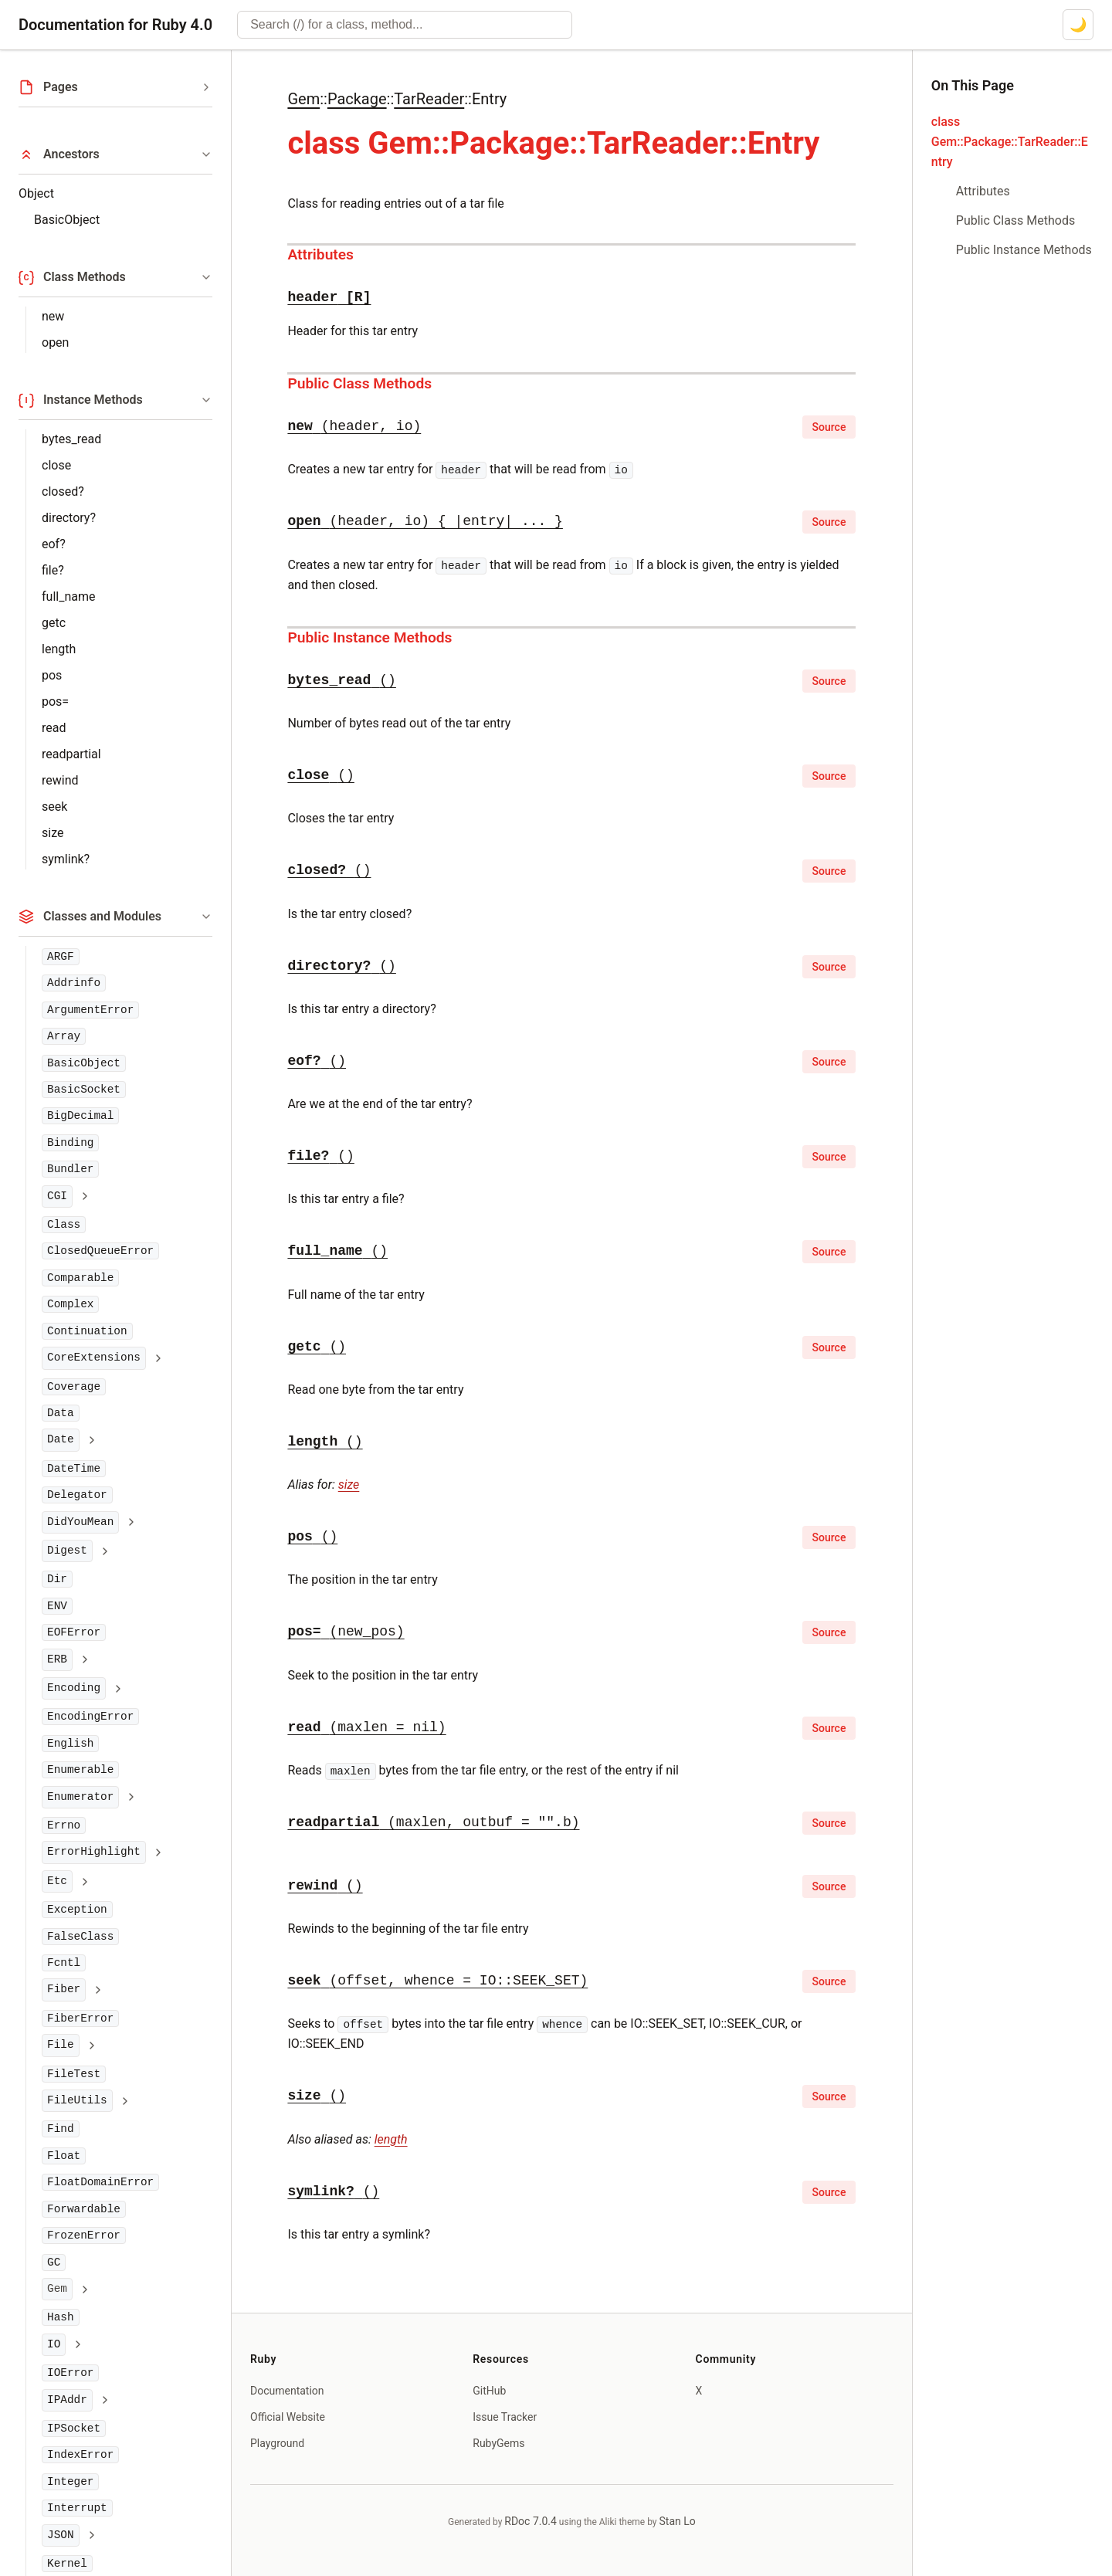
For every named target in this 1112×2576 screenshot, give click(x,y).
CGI (57, 1196)
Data (60, 1413)
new (53, 316)
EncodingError (90, 1716)
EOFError (73, 1632)
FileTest (73, 2074)
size (52, 832)
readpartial (71, 754)
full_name (68, 596)
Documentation (287, 2390)
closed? (63, 491)
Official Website (287, 2417)
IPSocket (73, 2428)
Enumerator (80, 1797)
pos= (55, 701)
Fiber (63, 1989)
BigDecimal (80, 1116)
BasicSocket (83, 1089)
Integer (70, 2482)
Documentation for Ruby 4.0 (115, 24)
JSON (60, 2535)
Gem (303, 99)
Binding (70, 1143)
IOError (70, 2373)
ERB (57, 1659)
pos (52, 675)
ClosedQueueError (100, 1251)
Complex (70, 1304)
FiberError (80, 2018)
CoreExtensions (94, 1357)
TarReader (429, 99)
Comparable (80, 1278)
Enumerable (80, 1770)
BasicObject (67, 219)
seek (54, 806)
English (70, 1743)
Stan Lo (677, 2521)
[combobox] (404, 25)
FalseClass (80, 1936)
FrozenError (83, 2235)
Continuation (87, 1331)
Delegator (77, 1495)
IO (53, 2344)
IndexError (80, 2455)
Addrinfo (73, 983)
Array (63, 1036)
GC (53, 2262)
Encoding (73, 1688)
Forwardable (83, 2209)
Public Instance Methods (369, 637)
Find (60, 2129)
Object (36, 193)
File (60, 2045)
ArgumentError (90, 1010)
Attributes (320, 254)
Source (829, 427)
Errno (63, 1825)
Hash (60, 2317)
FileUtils (77, 2100)
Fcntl (63, 1963)
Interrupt (77, 2508)
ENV (57, 1606)
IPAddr (67, 2400)
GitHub (489, 2390)
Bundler (70, 1169)
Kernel (67, 2563)
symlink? (66, 859)
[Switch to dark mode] (1078, 24)
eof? (54, 544)
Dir (57, 1579)
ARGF (60, 957)
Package (357, 99)
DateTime (73, 1469)
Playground (277, 2443)
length (59, 649)
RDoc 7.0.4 (530, 2521)
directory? (69, 517)
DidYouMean (80, 1522)
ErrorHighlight (94, 1852)
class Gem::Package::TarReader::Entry (1009, 141)
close (56, 465)
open (55, 342)
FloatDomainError (100, 2182)
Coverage (73, 1387)
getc (54, 622)
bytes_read (71, 439)
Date (60, 1439)
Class (63, 1225)
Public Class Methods (359, 383)
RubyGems (498, 2443)
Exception (77, 1909)
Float (63, 2156)
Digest (67, 1550)
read (54, 727)
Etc (57, 1881)
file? (53, 570)
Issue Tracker (505, 2417)
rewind (60, 780)
